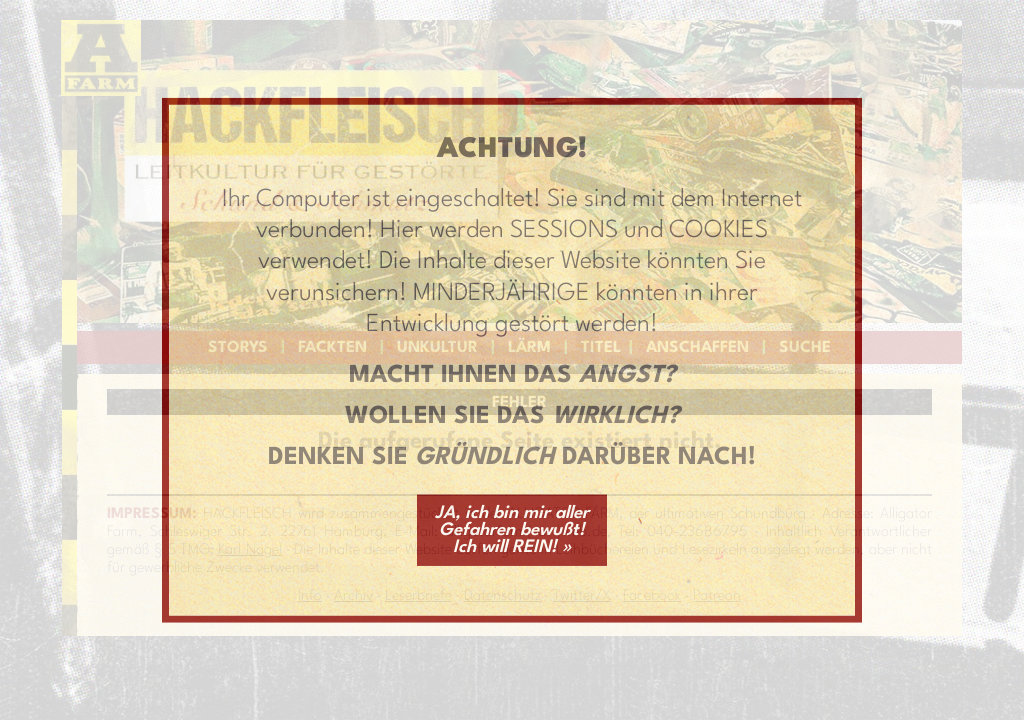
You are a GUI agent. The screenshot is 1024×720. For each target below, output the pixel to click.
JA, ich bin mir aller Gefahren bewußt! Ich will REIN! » (512, 529)
